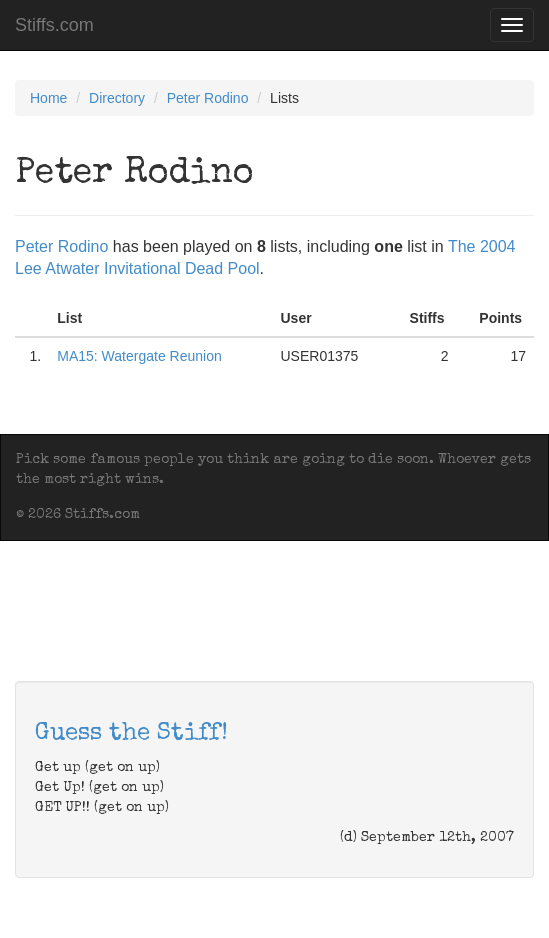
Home (48, 98)
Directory (117, 98)
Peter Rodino (208, 98)
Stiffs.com (54, 25)
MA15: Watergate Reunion (139, 356)
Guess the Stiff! (131, 734)
